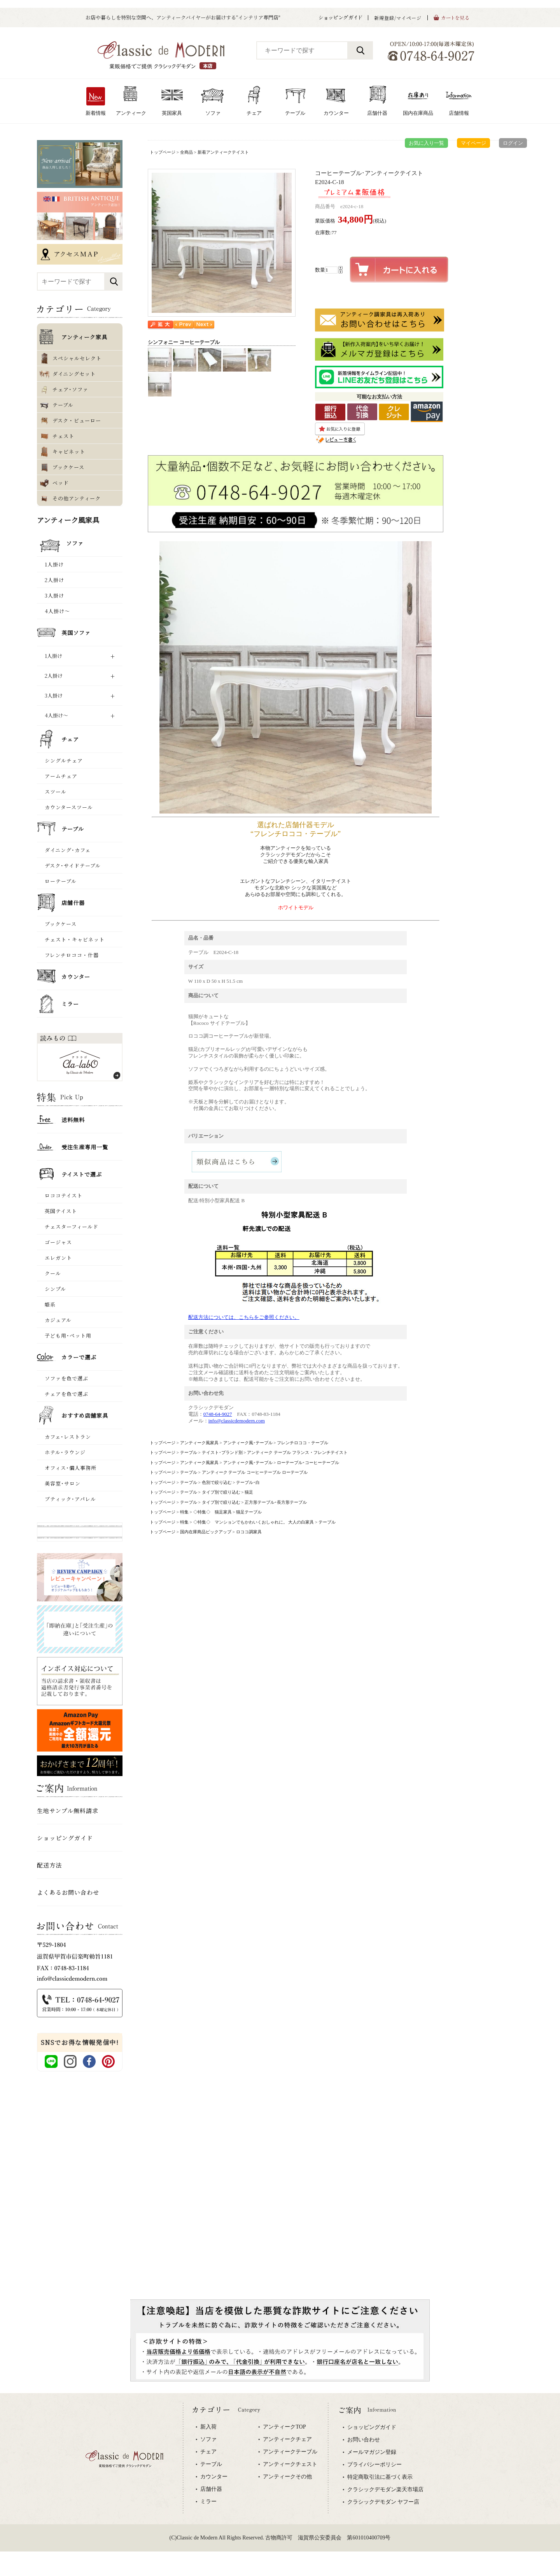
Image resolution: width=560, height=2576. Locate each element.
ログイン (513, 143)
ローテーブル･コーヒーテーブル (308, 1462)
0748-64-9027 (217, 1414)
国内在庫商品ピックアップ (205, 1531)
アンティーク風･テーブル (248, 1442)
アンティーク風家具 (199, 1442)
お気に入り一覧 (426, 143)
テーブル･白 (248, 1482)
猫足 (249, 1492)
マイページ (473, 143)
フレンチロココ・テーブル (302, 1442)
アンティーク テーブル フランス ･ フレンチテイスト (297, 1452)
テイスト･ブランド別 (222, 1452)
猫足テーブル (249, 1512)
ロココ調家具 (249, 1531)
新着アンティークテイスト (223, 152)
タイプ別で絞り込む (221, 1492)
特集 (184, 1512)
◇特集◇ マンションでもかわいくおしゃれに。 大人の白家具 (253, 1522)
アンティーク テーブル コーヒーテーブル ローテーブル (255, 1472)
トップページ (162, 152)
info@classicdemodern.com (236, 1421)
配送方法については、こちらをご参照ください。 (243, 1317)
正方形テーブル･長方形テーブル (276, 1502)
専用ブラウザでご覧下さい (280, 2484)
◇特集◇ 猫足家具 (212, 1512)
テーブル (188, 1452)
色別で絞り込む (217, 1482)
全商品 (186, 152)
